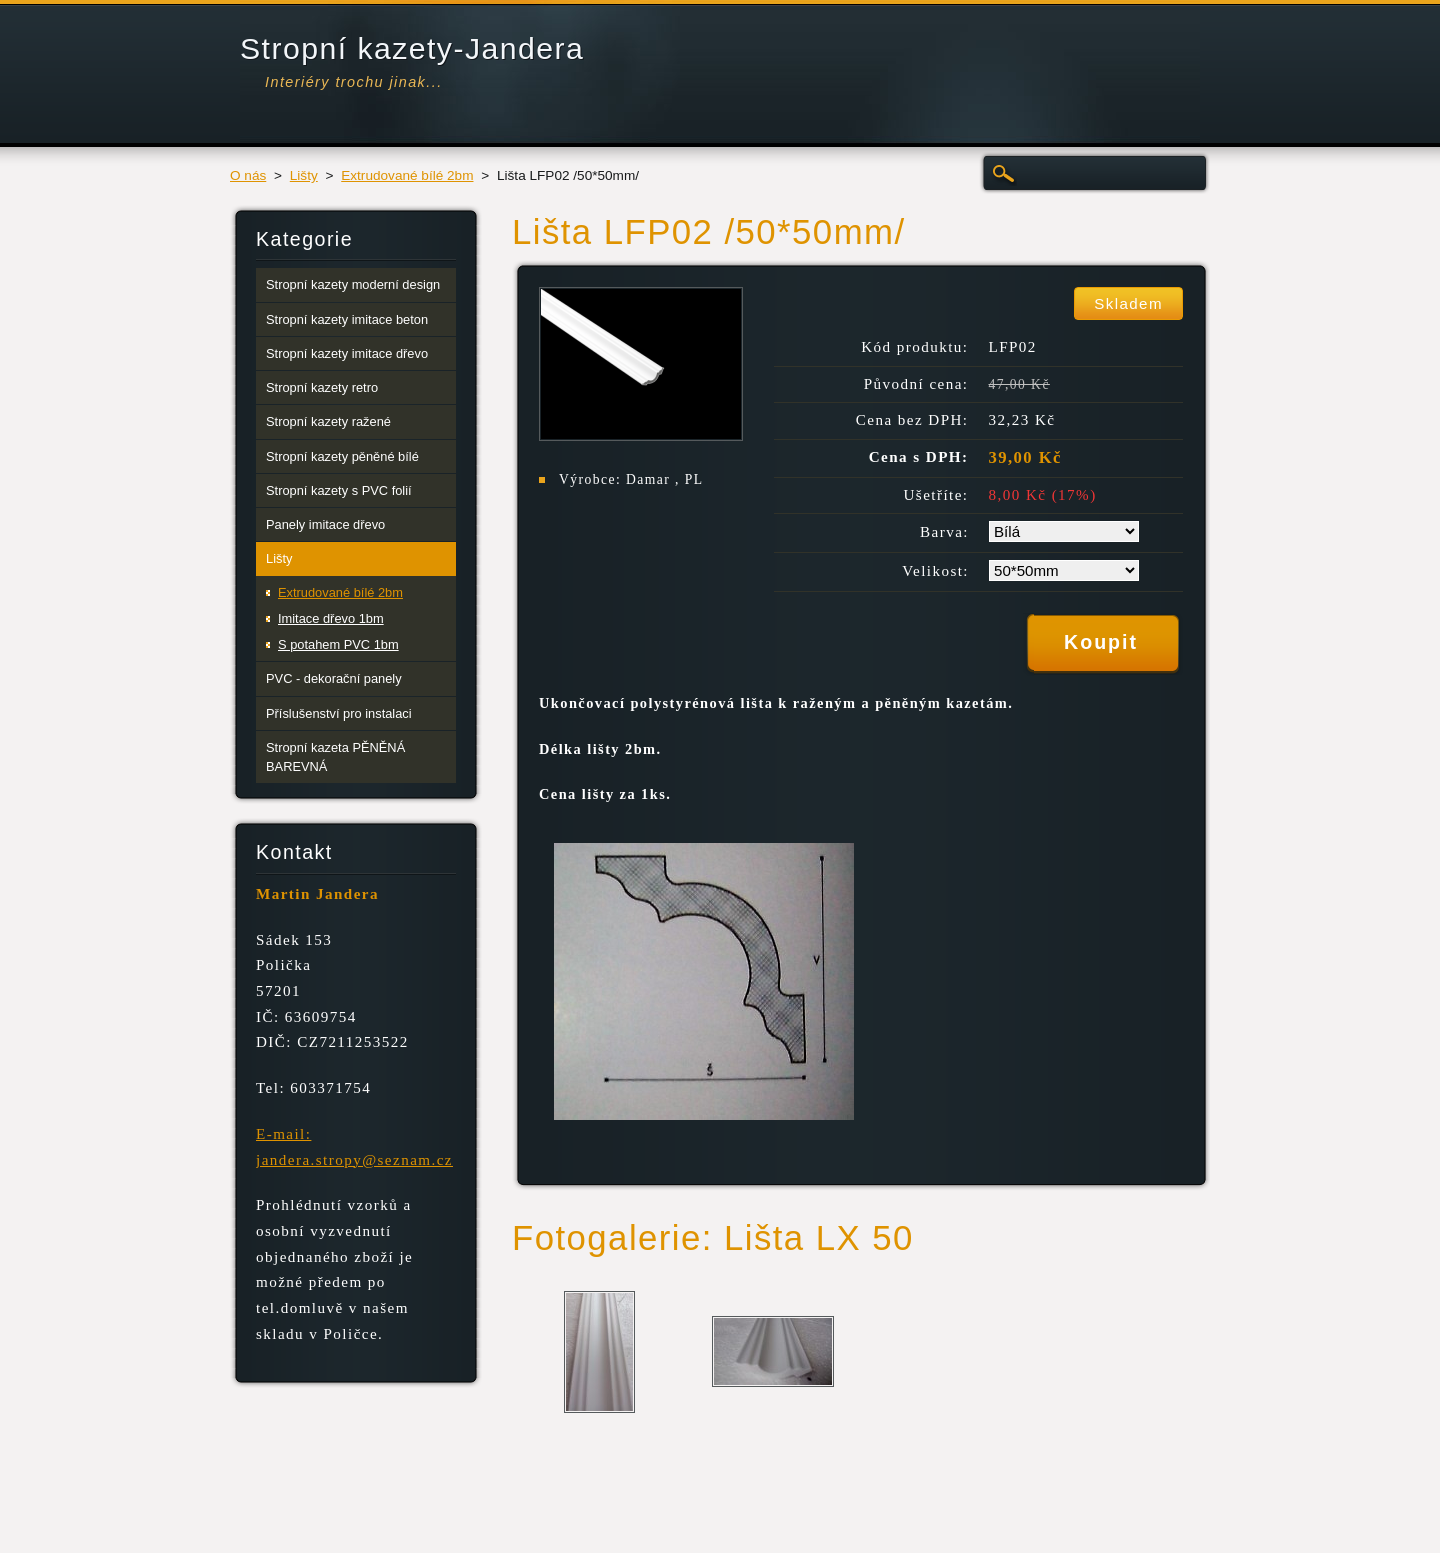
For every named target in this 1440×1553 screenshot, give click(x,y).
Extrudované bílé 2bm (407, 175)
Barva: (944, 532)
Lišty (304, 175)
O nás (248, 175)
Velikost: (935, 571)
